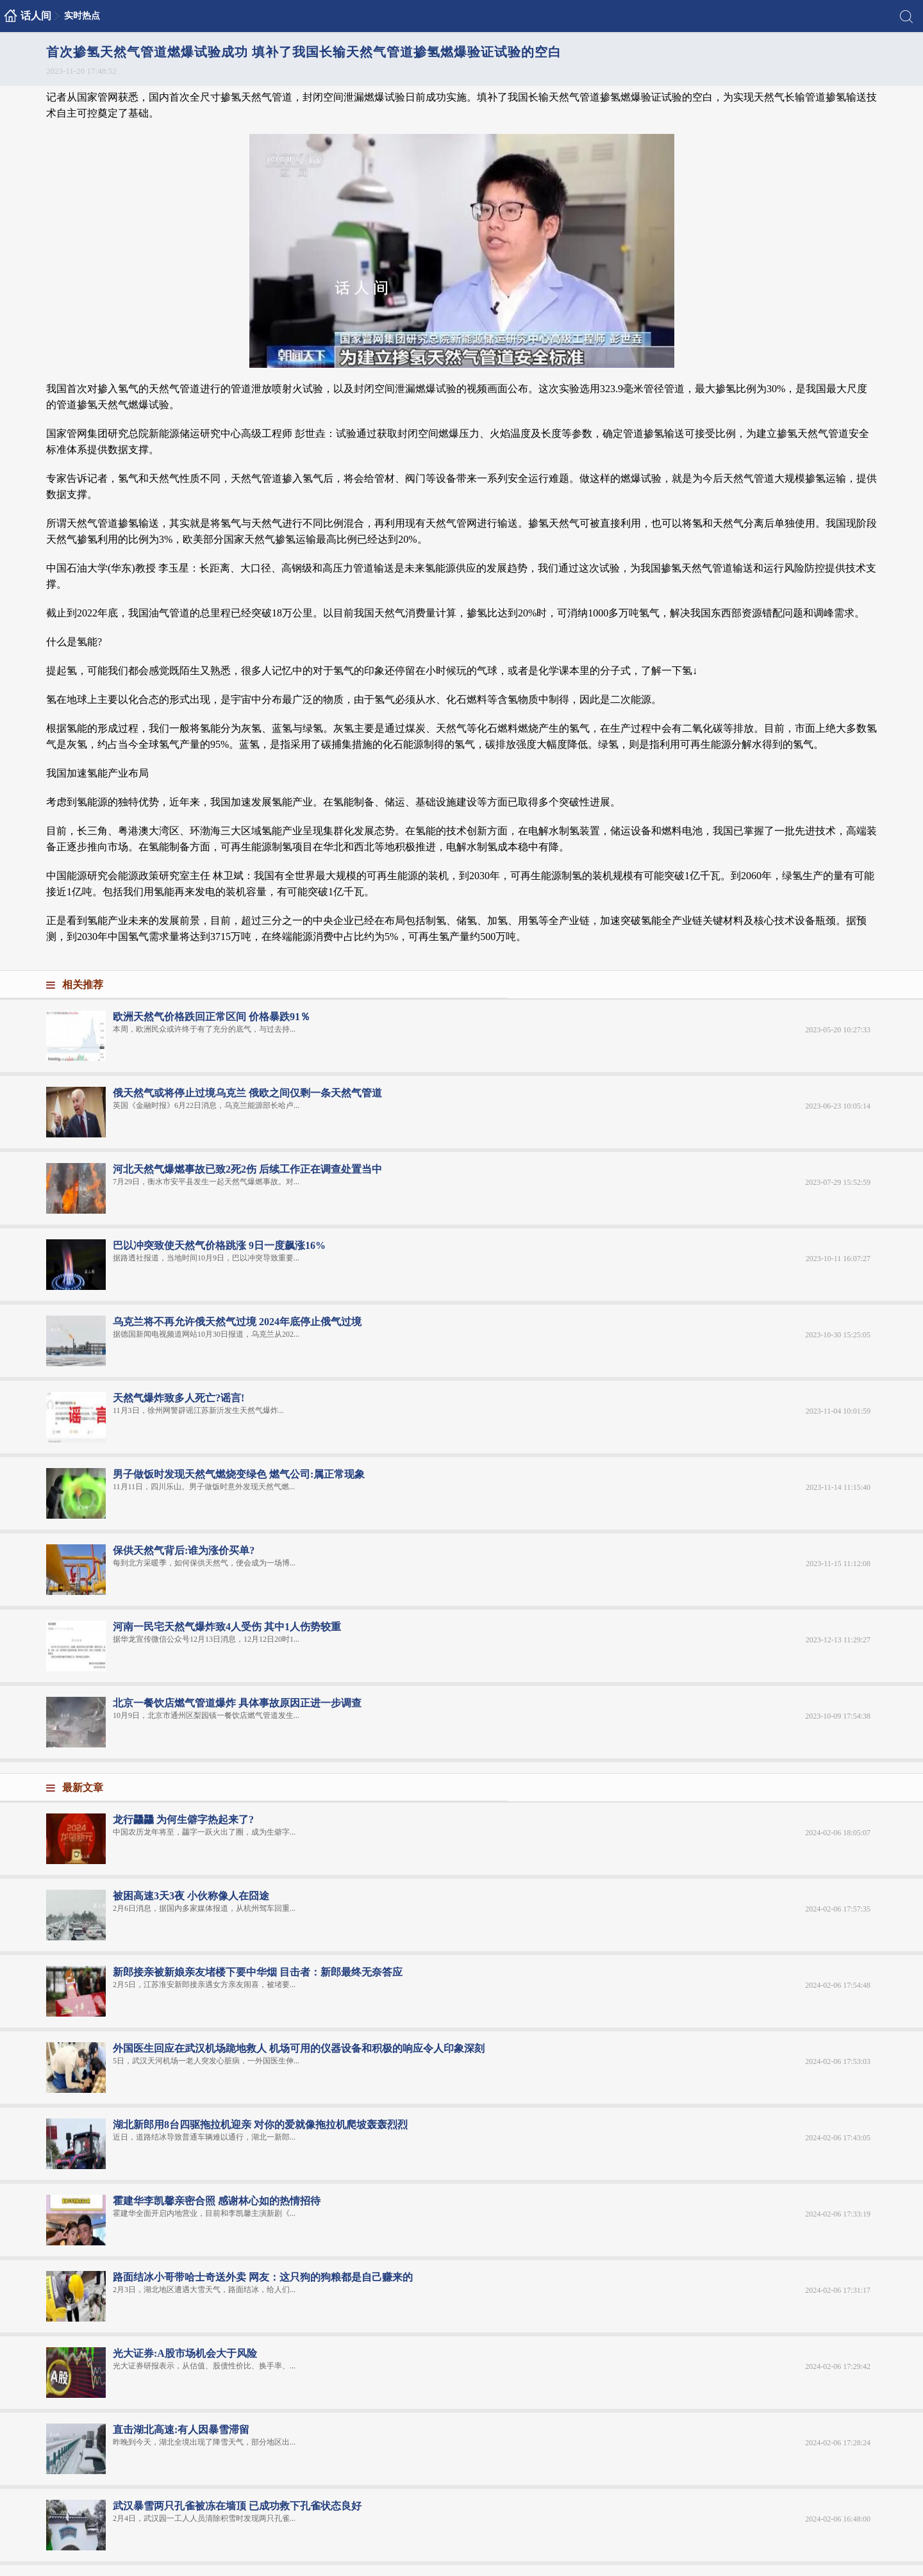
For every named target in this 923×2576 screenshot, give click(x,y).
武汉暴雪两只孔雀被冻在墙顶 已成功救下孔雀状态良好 (237, 2505)
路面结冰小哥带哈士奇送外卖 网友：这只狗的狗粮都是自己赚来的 (263, 2277)
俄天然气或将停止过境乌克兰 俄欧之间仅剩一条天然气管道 (247, 1092)
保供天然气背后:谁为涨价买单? (183, 1550)
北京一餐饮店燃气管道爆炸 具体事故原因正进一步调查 (237, 1702)
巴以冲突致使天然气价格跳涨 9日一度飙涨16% (219, 1245)
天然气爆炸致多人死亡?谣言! (178, 1397)
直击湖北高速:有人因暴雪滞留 (181, 2429)
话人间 (36, 15)
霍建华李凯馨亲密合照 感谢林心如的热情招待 (216, 2200)
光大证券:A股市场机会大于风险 (185, 2353)
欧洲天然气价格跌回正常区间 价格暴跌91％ (211, 1016)
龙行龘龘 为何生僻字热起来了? (183, 1819)
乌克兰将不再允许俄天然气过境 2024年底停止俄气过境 (237, 1321)
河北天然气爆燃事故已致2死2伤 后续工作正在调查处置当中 (247, 1169)
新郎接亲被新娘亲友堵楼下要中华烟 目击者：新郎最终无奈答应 (258, 1972)
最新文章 (82, 1787)
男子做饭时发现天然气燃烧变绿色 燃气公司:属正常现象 (239, 1474)
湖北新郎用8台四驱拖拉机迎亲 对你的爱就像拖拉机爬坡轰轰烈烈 (260, 2124)
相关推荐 (82, 984)
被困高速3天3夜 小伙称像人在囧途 (191, 1895)
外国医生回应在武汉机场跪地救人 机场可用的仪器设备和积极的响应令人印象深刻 (299, 2048)
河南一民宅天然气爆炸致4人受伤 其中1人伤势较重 (227, 1626)
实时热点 (82, 16)
